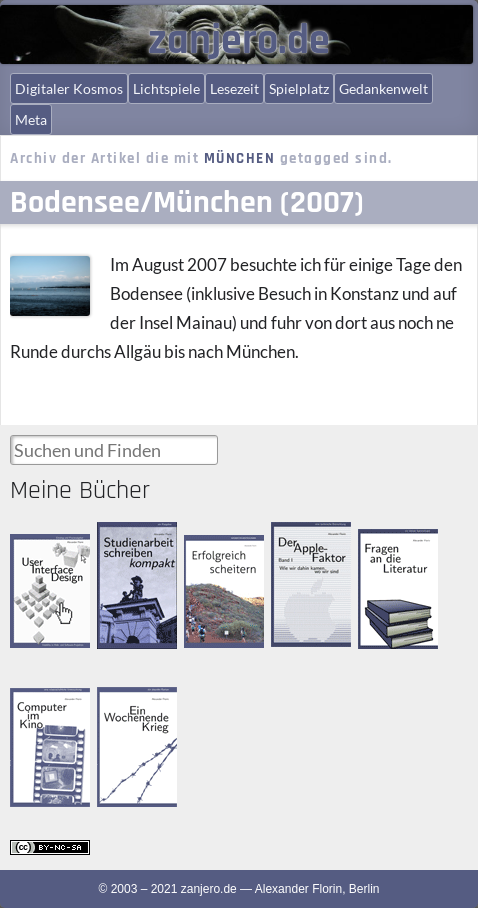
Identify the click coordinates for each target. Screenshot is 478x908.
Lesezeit (234, 88)
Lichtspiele (166, 88)
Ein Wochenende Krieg (131, 713)
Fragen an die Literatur (392, 546)
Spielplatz (299, 88)
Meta (31, 119)
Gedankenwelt (383, 88)
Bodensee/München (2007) (187, 202)
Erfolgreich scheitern (211, 552)
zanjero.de (239, 41)
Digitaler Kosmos (69, 88)
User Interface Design (46, 550)
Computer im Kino (43, 704)
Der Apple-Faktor (299, 538)
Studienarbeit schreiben (130, 539)
